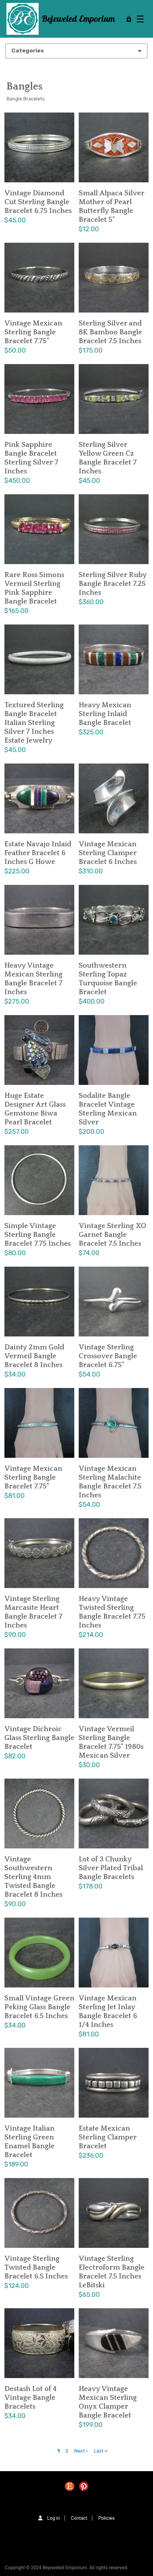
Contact (79, 2518)
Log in (53, 2518)
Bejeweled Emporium (78, 19)
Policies (106, 2518)
